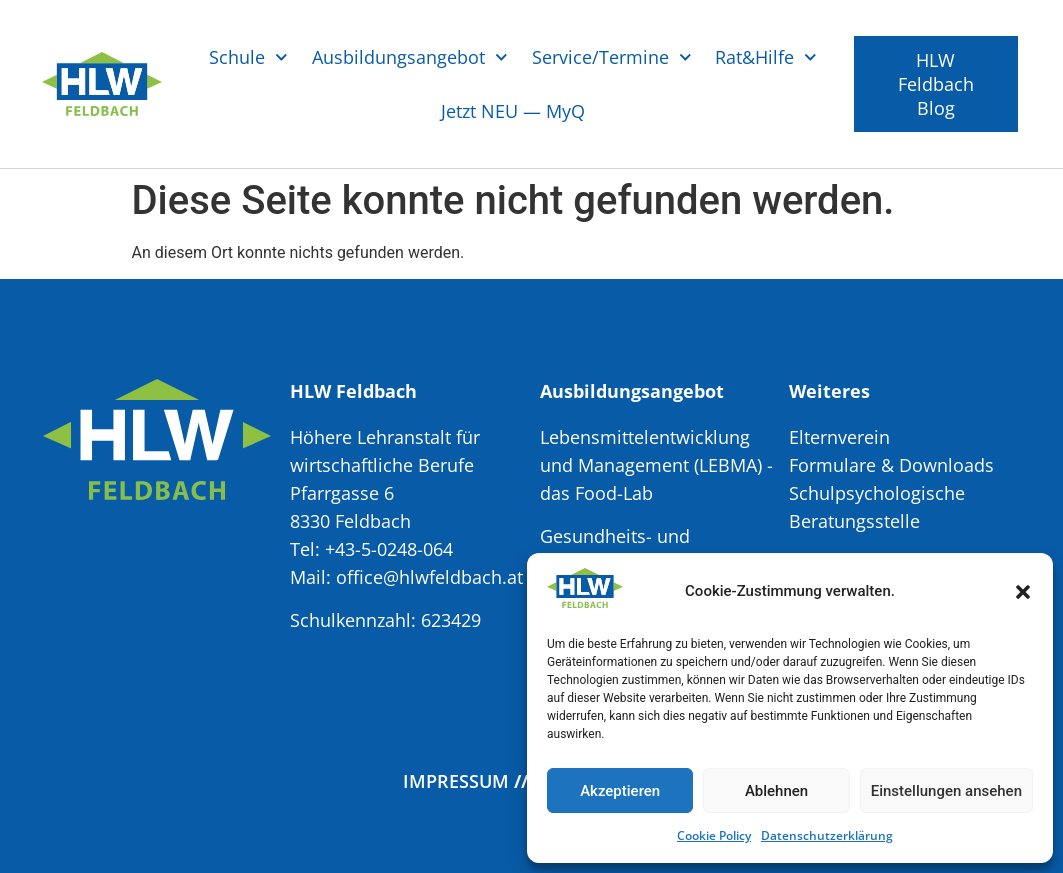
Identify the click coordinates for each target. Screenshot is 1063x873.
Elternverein (839, 437)
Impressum (456, 781)
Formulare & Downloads (891, 465)
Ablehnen (776, 791)
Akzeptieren (620, 791)
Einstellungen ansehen (946, 791)
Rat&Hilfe (766, 57)
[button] (1023, 592)
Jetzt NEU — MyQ (513, 111)
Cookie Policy (714, 835)
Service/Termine (612, 57)
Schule (248, 57)
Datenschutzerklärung (827, 835)
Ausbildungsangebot (410, 57)
